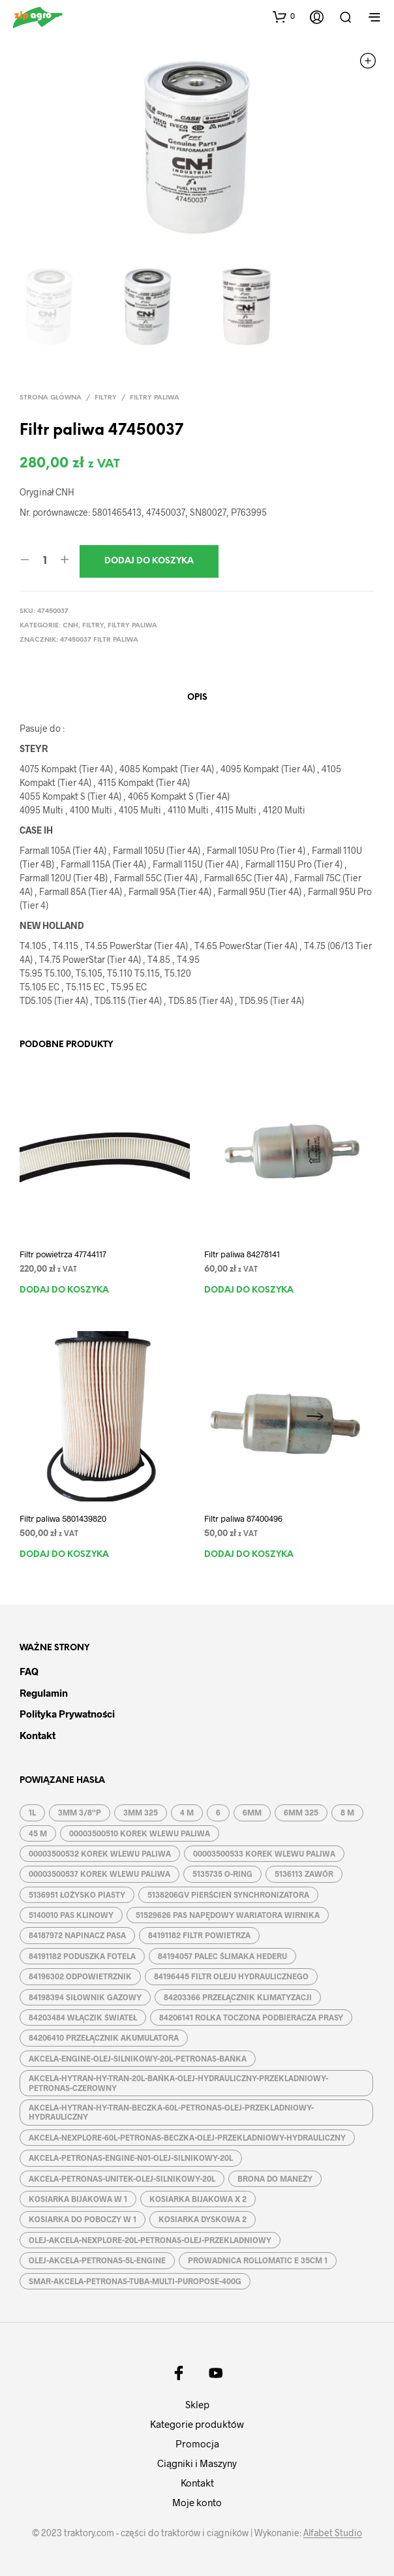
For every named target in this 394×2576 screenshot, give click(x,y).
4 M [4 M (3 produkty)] (187, 1812)
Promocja (197, 2443)
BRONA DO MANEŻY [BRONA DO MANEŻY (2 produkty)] (274, 2178)
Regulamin (44, 1693)
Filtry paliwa (154, 397)
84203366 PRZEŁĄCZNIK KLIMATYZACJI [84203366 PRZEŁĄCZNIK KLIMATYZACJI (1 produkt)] (238, 1997)
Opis (197, 697)
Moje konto (197, 2502)
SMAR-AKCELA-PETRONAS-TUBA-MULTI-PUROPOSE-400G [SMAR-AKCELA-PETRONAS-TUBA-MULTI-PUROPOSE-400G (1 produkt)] (135, 2280)
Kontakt (37, 1735)
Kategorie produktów (197, 2424)
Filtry (106, 397)
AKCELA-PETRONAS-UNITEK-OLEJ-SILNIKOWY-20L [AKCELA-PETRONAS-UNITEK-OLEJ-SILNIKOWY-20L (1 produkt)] (122, 2178)
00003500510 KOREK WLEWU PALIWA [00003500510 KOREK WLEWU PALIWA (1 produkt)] (139, 1833)
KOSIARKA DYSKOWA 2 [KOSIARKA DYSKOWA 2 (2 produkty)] (203, 2218)
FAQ (29, 1671)
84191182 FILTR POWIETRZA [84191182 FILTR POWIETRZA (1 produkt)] (199, 1935)
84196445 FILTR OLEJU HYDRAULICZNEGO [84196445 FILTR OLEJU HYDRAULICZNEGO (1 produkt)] (231, 1976)
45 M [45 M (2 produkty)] (38, 1833)
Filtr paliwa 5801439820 (63, 1518)
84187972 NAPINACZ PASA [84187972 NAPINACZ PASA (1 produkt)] (77, 1935)
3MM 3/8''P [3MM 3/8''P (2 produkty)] (79, 1812)
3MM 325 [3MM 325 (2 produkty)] (140, 1812)
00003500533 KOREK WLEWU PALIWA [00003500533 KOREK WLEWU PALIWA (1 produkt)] (264, 1853)
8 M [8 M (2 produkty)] (347, 1812)
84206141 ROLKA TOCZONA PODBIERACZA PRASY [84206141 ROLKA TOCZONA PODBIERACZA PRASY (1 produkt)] (251, 2017)
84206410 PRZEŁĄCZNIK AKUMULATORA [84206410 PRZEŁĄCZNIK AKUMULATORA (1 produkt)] (104, 2037)
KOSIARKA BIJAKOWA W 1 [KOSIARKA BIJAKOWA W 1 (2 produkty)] (78, 2198)
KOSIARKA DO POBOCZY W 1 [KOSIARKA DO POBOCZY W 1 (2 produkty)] (82, 2218)
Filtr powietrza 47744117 (63, 1254)
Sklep (197, 2404)
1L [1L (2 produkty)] (32, 1812)
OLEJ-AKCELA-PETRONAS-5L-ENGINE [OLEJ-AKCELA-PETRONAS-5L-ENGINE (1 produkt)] (97, 2260)
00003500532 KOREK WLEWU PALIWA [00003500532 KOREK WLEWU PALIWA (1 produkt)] (100, 1853)
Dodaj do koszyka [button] (64, 1290)
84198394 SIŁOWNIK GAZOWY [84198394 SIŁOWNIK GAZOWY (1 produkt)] (85, 1997)
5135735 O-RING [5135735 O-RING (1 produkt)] (222, 1873)
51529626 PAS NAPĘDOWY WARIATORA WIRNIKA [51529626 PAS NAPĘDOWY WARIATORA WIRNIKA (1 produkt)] (228, 1914)
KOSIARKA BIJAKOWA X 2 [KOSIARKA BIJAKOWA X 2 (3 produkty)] (198, 2198)
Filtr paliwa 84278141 (242, 1254)
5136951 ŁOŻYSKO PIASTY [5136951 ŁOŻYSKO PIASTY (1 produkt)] (77, 1894)
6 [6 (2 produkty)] (218, 1812)
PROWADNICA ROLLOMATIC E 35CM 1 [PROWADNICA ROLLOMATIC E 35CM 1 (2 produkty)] (257, 2260)
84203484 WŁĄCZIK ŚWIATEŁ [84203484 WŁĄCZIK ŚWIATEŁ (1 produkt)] (83, 2017)
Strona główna (51, 397)
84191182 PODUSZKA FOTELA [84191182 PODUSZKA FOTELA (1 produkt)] (82, 1955)
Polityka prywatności (67, 1714)
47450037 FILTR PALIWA (99, 640)
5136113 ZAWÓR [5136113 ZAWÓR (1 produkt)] (304, 1873)
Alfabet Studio (332, 2533)
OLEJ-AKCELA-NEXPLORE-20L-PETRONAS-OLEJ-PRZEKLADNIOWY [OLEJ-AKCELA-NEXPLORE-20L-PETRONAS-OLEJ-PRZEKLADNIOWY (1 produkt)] (150, 2239)
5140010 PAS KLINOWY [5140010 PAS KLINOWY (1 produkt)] (71, 1914)
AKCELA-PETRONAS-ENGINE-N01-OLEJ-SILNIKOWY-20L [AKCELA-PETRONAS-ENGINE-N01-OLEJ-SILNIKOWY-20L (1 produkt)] (131, 2157)
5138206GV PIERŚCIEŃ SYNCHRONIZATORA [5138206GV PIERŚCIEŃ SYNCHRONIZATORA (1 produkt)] (228, 1894)
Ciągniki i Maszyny (197, 2463)
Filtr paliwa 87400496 (243, 1518)
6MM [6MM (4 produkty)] (252, 1812)
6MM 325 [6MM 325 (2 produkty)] (301, 1812)
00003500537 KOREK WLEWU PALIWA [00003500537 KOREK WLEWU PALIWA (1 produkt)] (99, 1873)
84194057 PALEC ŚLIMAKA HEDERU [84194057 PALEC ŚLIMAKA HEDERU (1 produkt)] (222, 1955)
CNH (70, 625)
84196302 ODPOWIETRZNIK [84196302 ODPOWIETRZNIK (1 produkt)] (80, 1976)
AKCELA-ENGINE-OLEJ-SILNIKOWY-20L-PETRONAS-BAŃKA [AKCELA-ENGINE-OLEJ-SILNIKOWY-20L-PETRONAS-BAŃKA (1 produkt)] (138, 2058)
